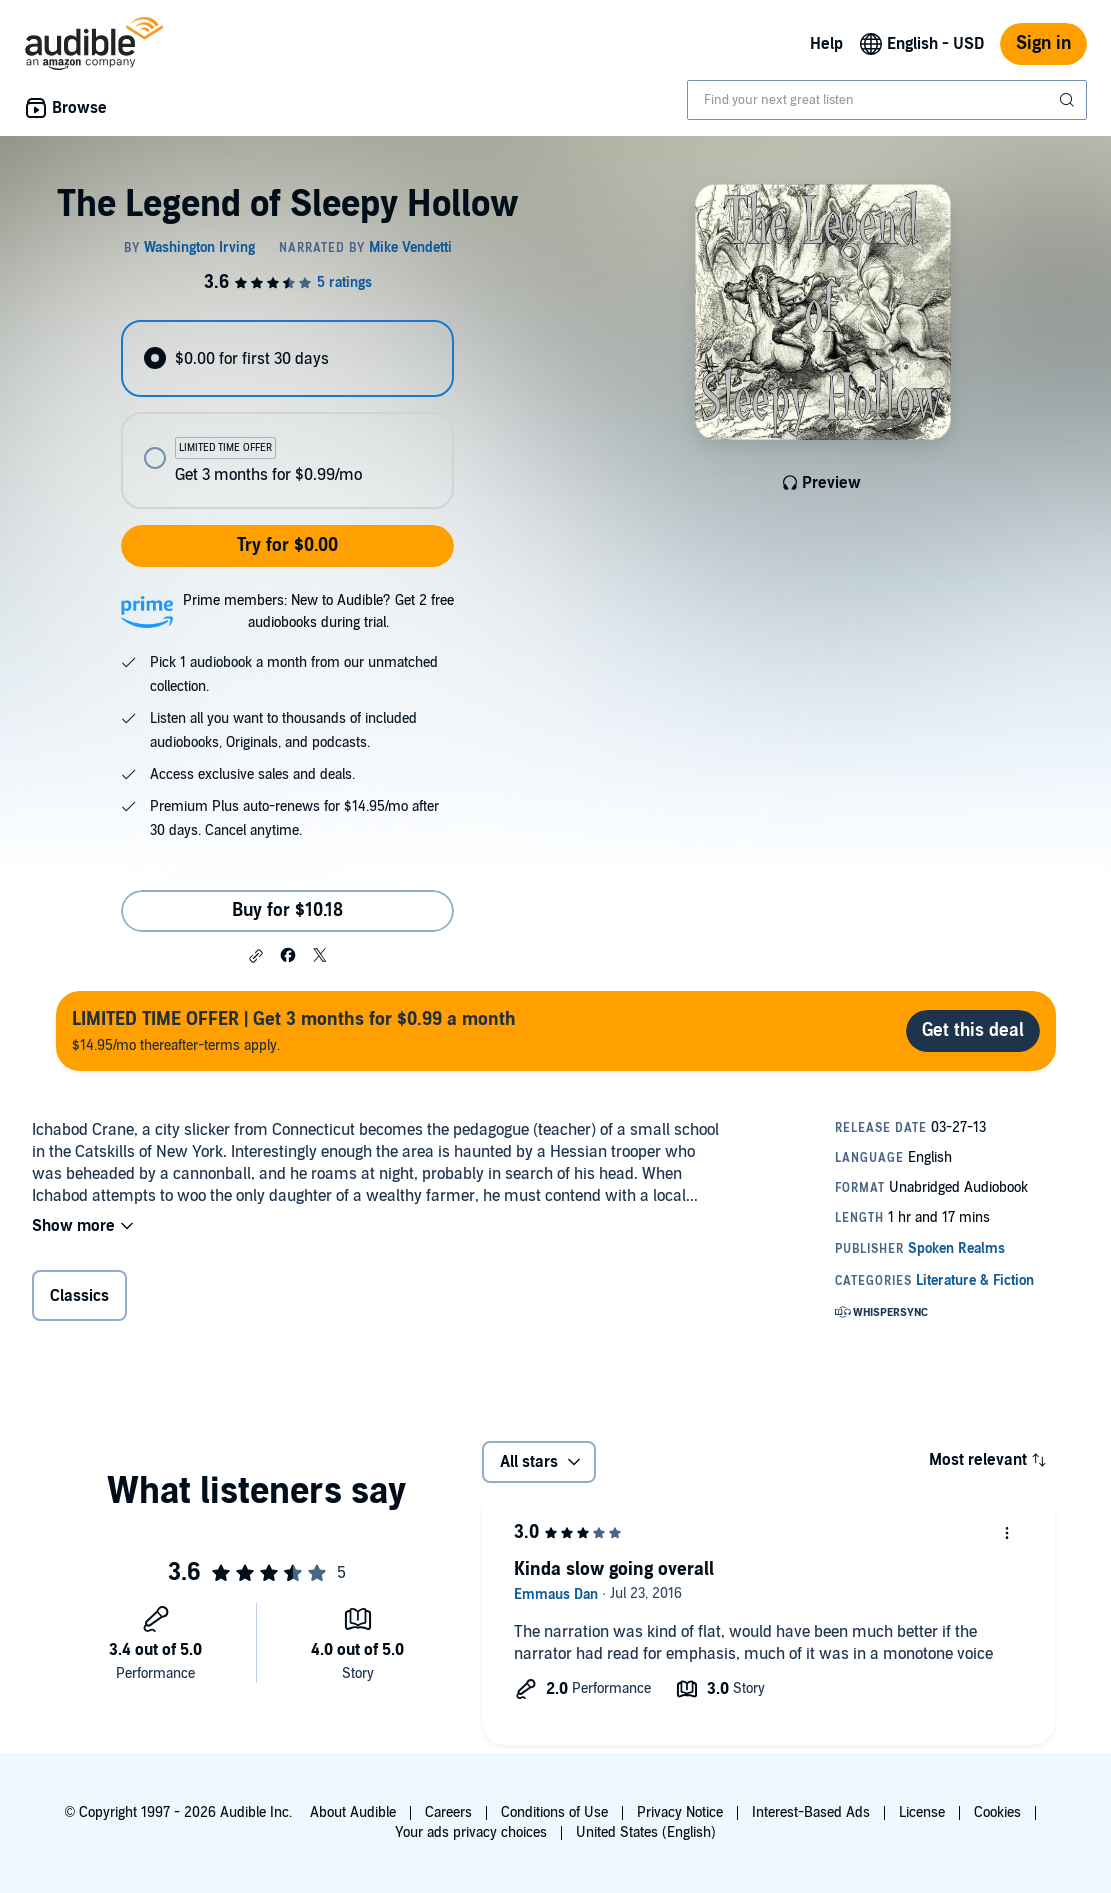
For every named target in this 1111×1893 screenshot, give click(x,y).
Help (826, 44)
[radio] (287, 358)
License (922, 1812)
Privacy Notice (680, 1812)
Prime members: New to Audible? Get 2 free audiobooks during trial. (318, 611)
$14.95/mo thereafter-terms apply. (294, 1030)
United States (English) (646, 1832)
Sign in (1043, 43)
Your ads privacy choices (471, 1832)
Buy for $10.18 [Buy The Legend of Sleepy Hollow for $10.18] (287, 910)
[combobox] (887, 100)
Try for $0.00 (287, 545)
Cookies (997, 1812)
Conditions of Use (554, 1812)
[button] (256, 956)
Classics (79, 1296)
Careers (448, 1812)
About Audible (353, 1812)
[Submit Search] (1069, 100)
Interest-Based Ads (811, 1812)
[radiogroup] (287, 414)
